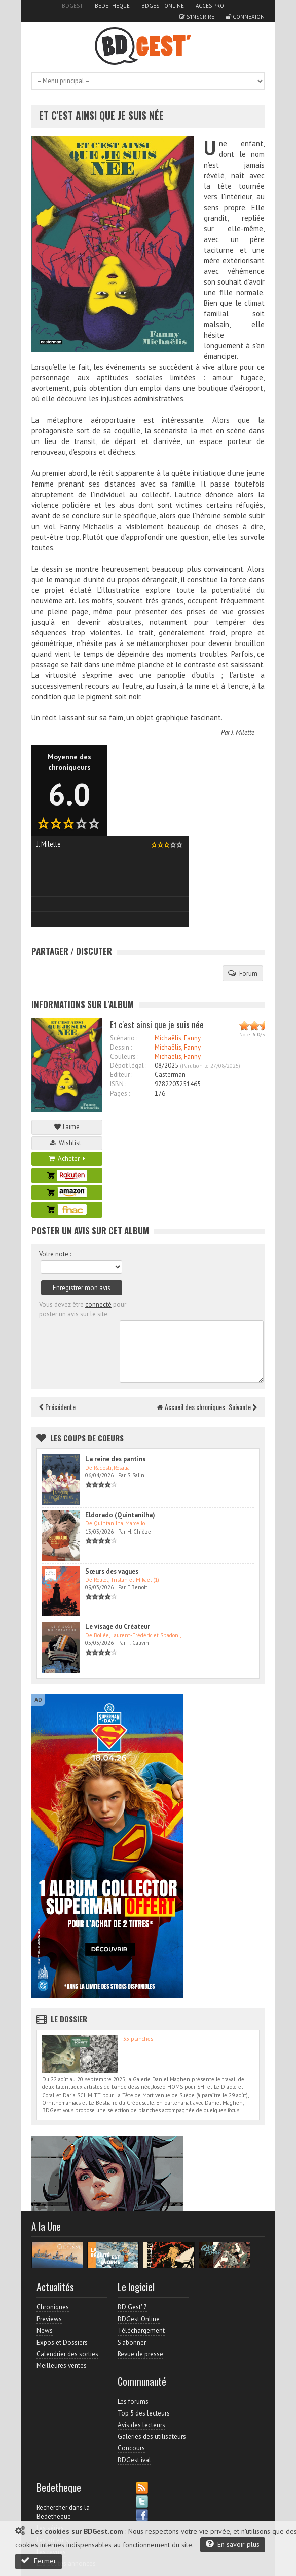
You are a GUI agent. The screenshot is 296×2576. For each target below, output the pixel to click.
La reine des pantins (115, 1459)
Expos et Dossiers (62, 2342)
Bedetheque (112, 5)
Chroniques (52, 2307)
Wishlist (67, 1143)
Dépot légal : (128, 1065)
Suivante (243, 1406)
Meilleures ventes (61, 2365)
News (44, 2330)
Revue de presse (140, 2354)
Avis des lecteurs (141, 2425)
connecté (98, 1304)
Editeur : (121, 1074)
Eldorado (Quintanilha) (120, 1515)
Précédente (57, 1406)
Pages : (120, 1093)
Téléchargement (141, 2330)
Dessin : (121, 1047)
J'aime (67, 1126)
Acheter (67, 1158)
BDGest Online (162, 5)
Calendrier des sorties (67, 2354)
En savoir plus (233, 2544)
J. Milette (242, 732)
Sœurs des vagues (111, 1571)
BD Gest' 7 (132, 2307)
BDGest (72, 5)
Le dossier (69, 2018)
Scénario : (123, 1038)
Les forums (133, 2401)
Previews (49, 2319)
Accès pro (210, 5)
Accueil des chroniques (191, 1406)
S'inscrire (196, 16)
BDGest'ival (134, 2460)
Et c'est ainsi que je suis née (101, 115)
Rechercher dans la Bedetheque (63, 2512)
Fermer (38, 2560)
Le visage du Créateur (117, 1626)
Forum (242, 973)
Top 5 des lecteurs (144, 2413)
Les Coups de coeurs (87, 1437)
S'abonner (132, 2342)
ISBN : (118, 1084)
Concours (131, 2448)
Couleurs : (124, 1056)
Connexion (245, 16)
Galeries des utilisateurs (152, 2436)
